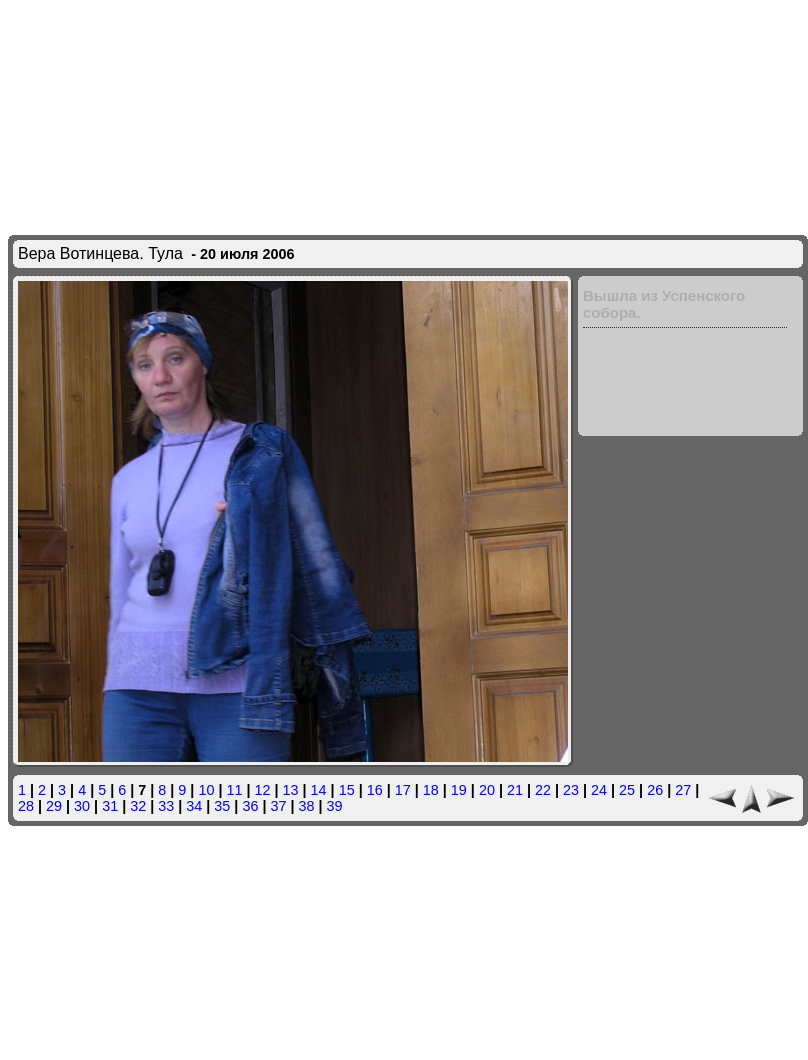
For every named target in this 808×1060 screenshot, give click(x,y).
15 (347, 790)
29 (54, 806)
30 (82, 806)
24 (599, 790)
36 (250, 806)
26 (655, 790)
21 (515, 790)
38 (306, 806)
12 (263, 790)
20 (487, 790)
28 (26, 806)
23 (571, 790)
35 (222, 806)
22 (543, 790)
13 (291, 790)
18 (431, 790)
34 (194, 806)
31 (110, 806)
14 (319, 790)
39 (335, 806)
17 (403, 790)
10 (206, 790)
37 (278, 806)
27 (683, 790)
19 (459, 790)
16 (375, 790)
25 (627, 790)
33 (166, 806)
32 (138, 806)
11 (234, 790)
